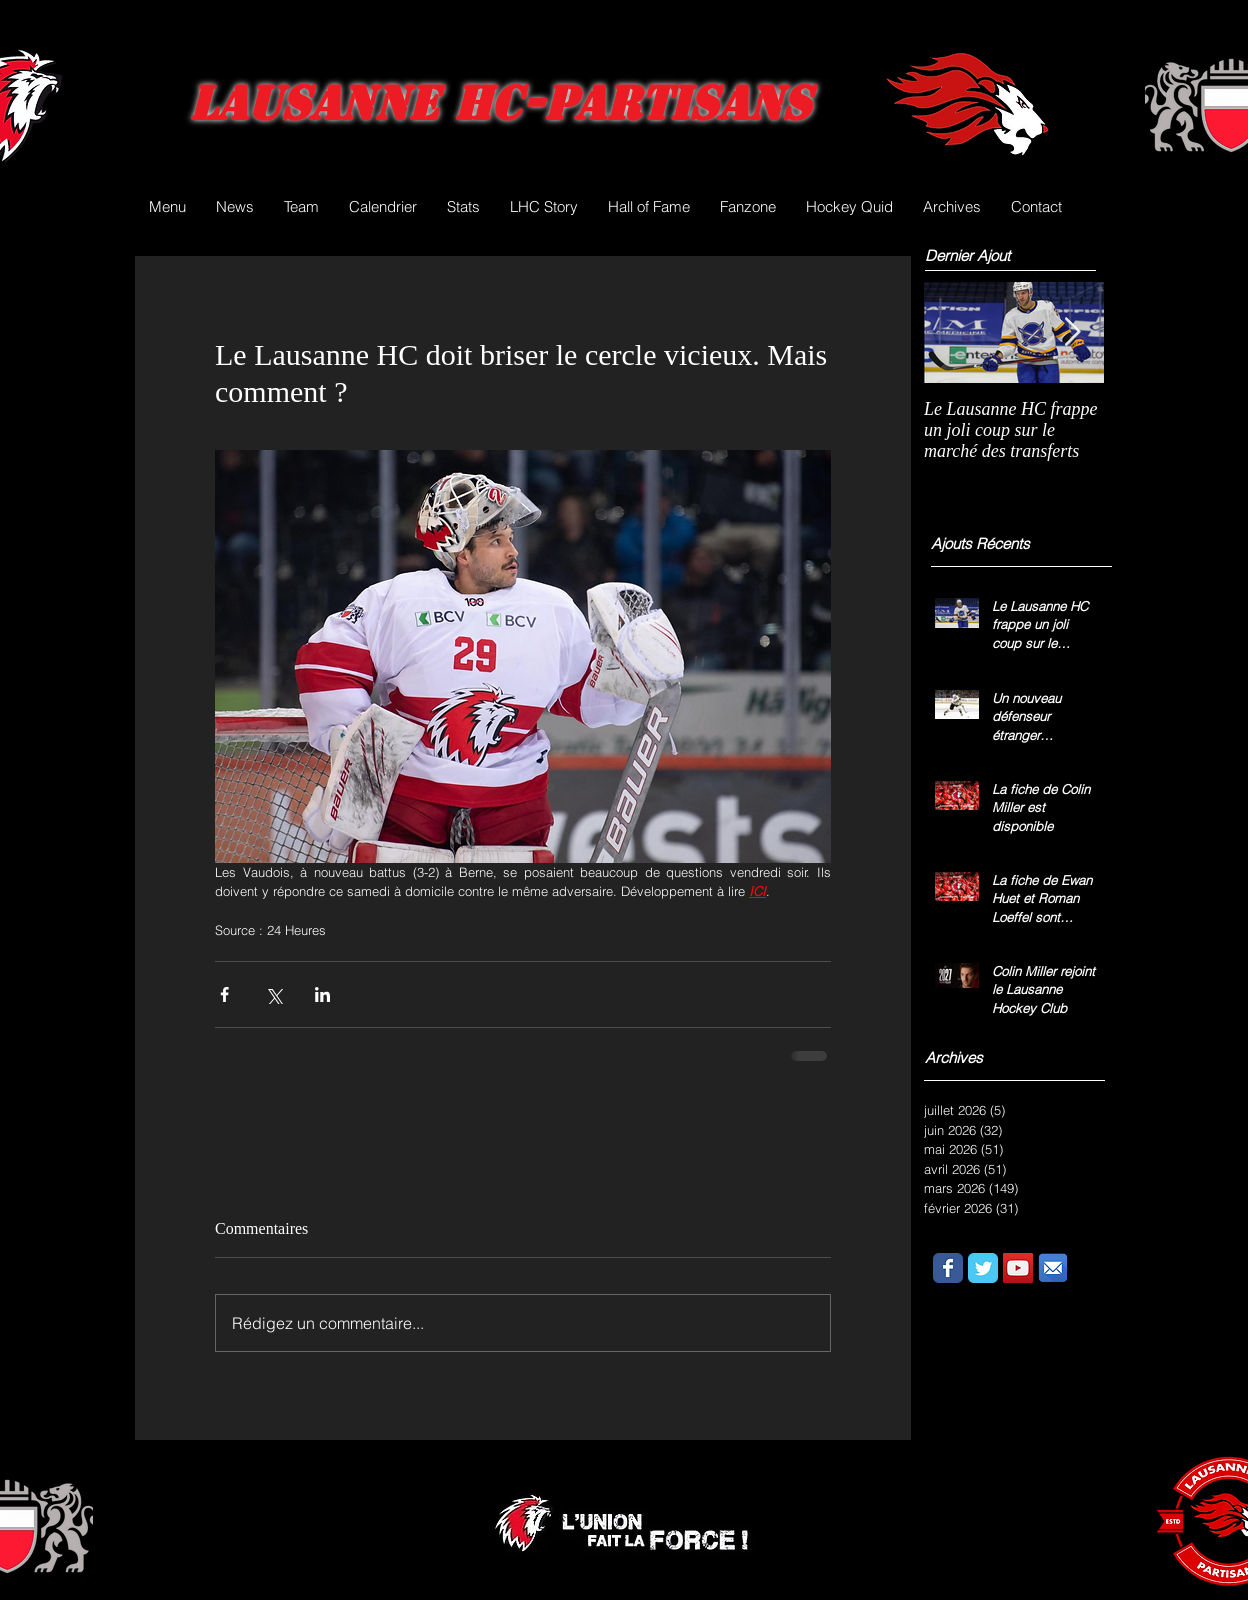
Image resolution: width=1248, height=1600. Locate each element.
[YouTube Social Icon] (1018, 1268)
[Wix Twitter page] (983, 1268)
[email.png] (1053, 1268)
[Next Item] (1072, 332)
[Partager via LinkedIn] (322, 994)
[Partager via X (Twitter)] (273, 994)
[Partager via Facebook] (224, 994)
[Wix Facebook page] (948, 1268)
